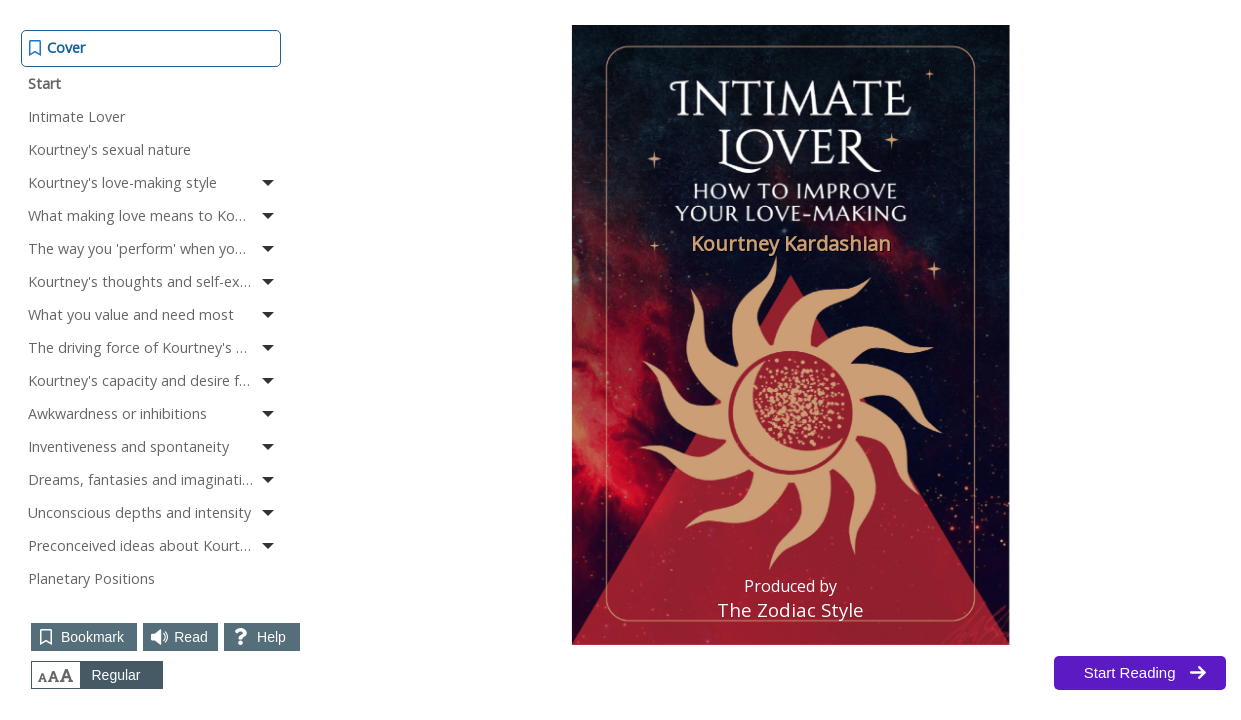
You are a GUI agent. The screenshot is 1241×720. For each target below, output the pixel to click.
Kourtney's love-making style (153, 182)
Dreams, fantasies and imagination (153, 479)
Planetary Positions (91, 578)
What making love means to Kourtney (153, 215)
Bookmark (92, 637)
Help (271, 637)
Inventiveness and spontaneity (153, 446)
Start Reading (1130, 672)
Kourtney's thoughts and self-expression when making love (154, 281)
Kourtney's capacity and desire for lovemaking (154, 380)
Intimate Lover (76, 116)
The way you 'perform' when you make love (154, 248)
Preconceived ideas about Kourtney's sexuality (154, 545)
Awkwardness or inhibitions (153, 413)
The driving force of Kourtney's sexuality (154, 347)
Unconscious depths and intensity (153, 512)
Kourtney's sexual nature (109, 149)
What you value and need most (153, 314)
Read (190, 637)
